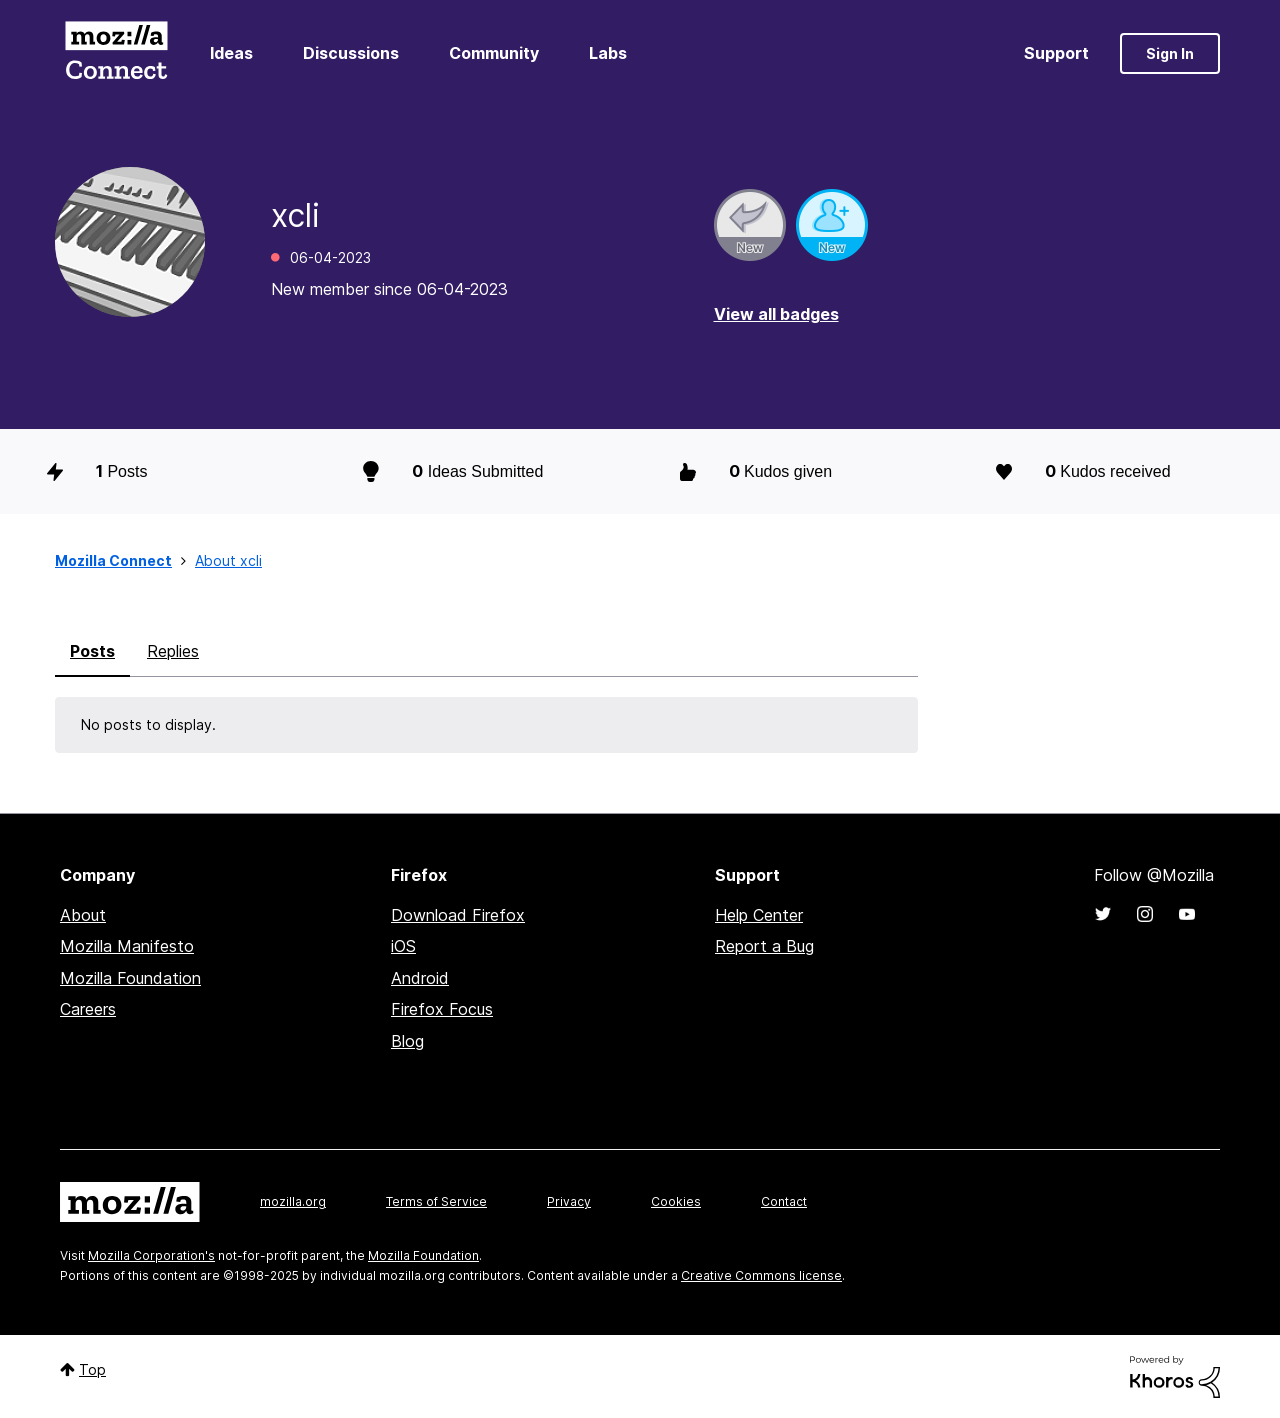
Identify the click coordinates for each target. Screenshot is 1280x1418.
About (83, 915)
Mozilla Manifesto (127, 946)
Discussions (351, 53)
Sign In (1170, 53)
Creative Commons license (761, 1275)
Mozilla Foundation (130, 978)
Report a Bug (764, 946)
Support (1056, 53)
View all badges (776, 314)
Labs (608, 53)
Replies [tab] (173, 651)
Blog (407, 1041)
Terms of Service (436, 1201)
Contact (784, 1201)
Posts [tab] (92, 651)
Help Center (759, 915)
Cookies (676, 1201)
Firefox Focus (442, 1009)
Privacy (569, 1201)
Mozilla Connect (116, 53)
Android (420, 978)
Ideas (231, 53)
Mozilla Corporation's (151, 1255)
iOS (403, 946)
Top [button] (92, 1369)
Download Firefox (458, 915)
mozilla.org (293, 1201)
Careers (88, 1009)
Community (494, 53)
